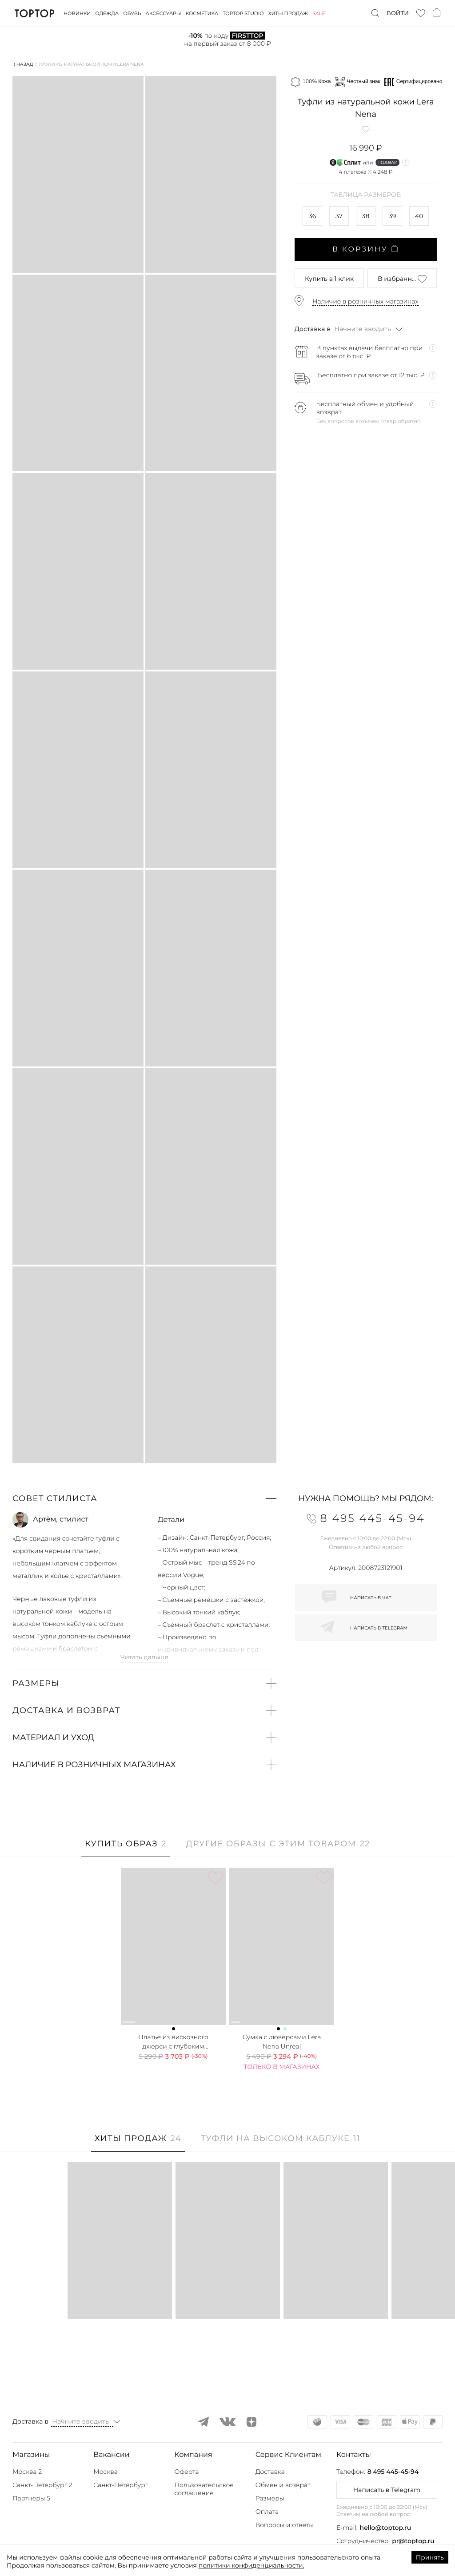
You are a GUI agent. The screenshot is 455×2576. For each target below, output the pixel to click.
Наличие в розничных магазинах (365, 301)
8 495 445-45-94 (393, 2472)
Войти (398, 13)
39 (392, 216)
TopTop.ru (34, 13)
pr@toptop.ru (413, 2541)
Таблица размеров (366, 195)
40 (419, 216)
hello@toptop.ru (385, 2528)
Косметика (202, 13)
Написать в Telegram (386, 2490)
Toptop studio (243, 13)
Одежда (107, 13)
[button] (144, 1498)
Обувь (132, 13)
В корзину (365, 249)
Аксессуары (163, 13)
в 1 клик (329, 279)
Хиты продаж (288, 13)
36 (312, 216)
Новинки (77, 13)
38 (366, 216)
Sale (318, 13)
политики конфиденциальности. (251, 2565)
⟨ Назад (23, 64)
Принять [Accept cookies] (430, 2557)
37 (339, 216)
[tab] (125, 1848)
